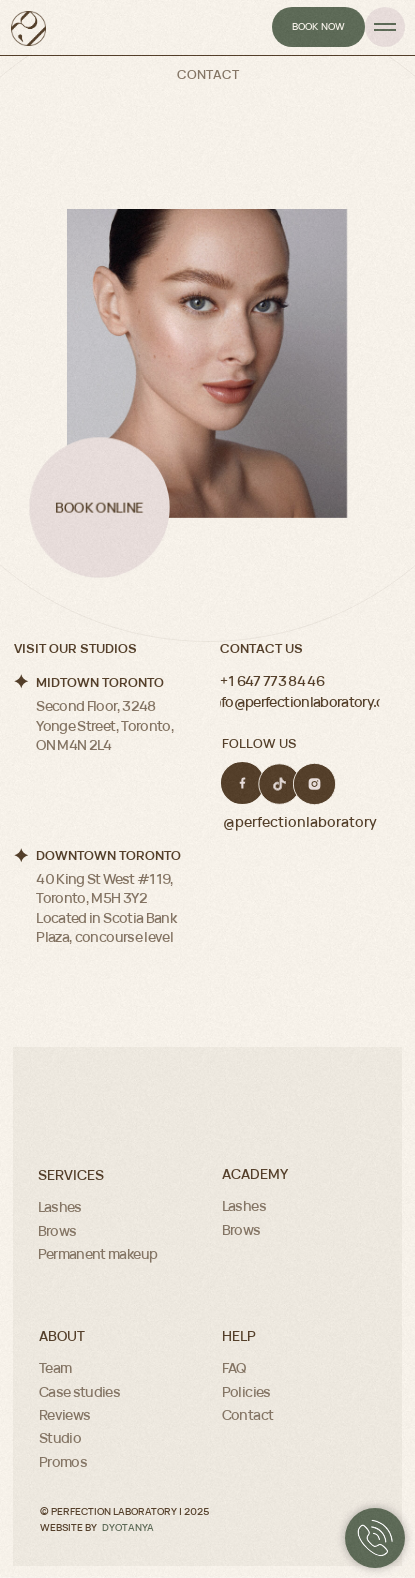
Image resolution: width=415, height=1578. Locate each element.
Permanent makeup (98, 1253)
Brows (57, 1230)
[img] (242, 783)
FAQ (234, 1367)
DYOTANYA (128, 1527)
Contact (247, 1414)
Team (55, 1367)
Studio (60, 1437)
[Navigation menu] (385, 27)
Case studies (79, 1391)
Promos (63, 1461)
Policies (246, 1391)
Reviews (64, 1414)
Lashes (60, 1206)
